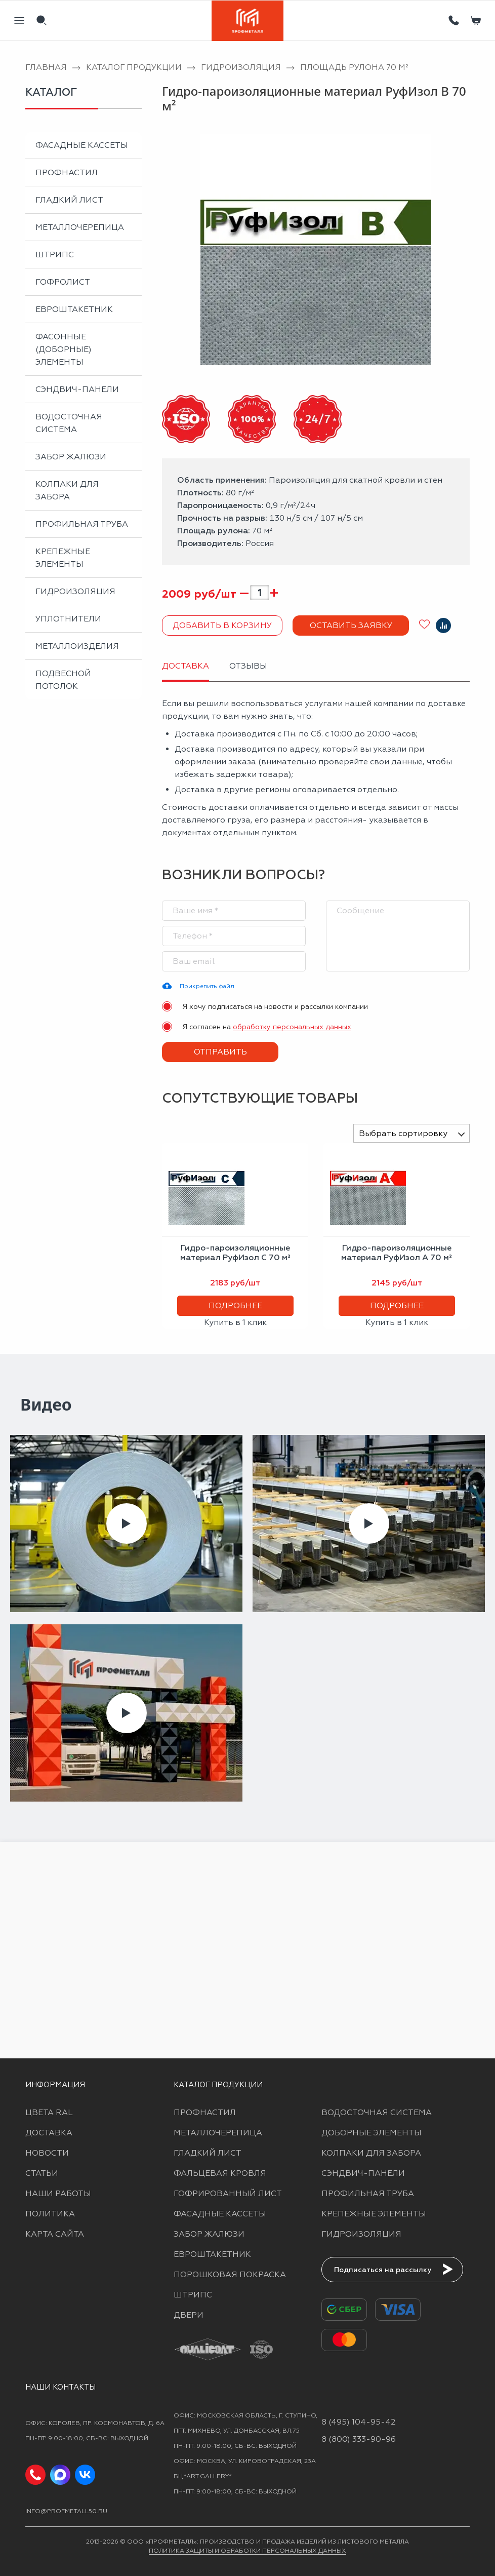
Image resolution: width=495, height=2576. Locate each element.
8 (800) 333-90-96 (358, 2439)
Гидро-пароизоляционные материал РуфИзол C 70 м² (235, 1252)
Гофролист (62, 282)
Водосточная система (68, 423)
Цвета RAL (49, 2112)
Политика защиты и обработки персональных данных (247, 2550)
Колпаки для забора (67, 490)
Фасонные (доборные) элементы (63, 349)
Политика (50, 2213)
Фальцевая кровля (220, 2173)
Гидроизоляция (75, 591)
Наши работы (58, 2193)
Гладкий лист (69, 200)
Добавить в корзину (222, 625)
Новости (47, 2153)
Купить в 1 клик (235, 1322)
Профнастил (66, 172)
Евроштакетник (74, 309)
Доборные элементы (371, 2132)
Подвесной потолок (63, 680)
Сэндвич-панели (77, 389)
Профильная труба (81, 524)
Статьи (41, 2173)
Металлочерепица (79, 227)
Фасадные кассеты (81, 145)
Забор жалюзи (70, 456)
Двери (188, 2315)
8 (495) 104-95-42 (358, 2422)
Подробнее (235, 1305)
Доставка (48, 2132)
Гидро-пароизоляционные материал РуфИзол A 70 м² (396, 1252)
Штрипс (54, 254)
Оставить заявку (351, 625)
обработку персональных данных (292, 1027)
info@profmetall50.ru (66, 2511)
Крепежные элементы (62, 558)
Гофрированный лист (228, 2193)
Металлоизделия (77, 646)
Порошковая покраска (230, 2274)
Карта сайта (54, 2234)
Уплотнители (68, 618)
